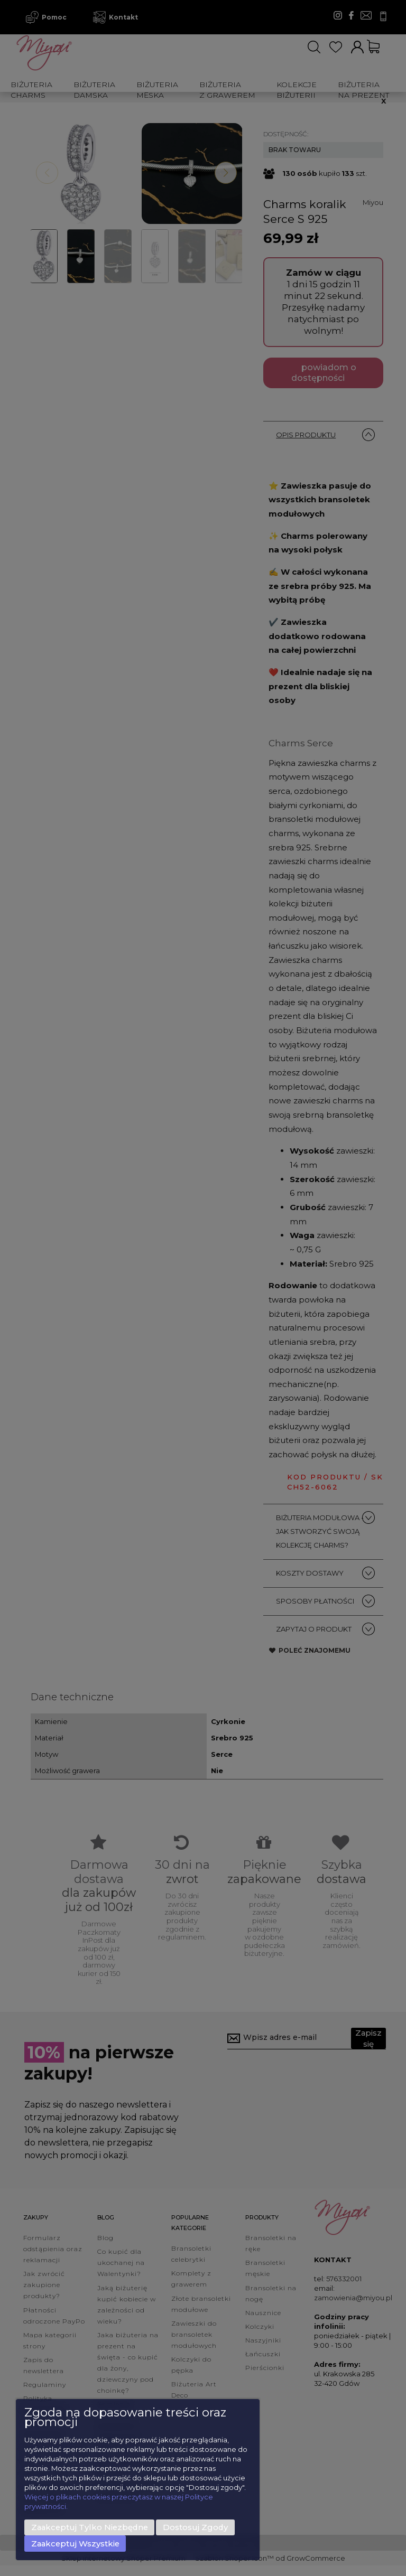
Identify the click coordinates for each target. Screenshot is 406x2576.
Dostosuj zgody (195, 2527)
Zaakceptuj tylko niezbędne (89, 2527)
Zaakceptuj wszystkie (75, 2544)
